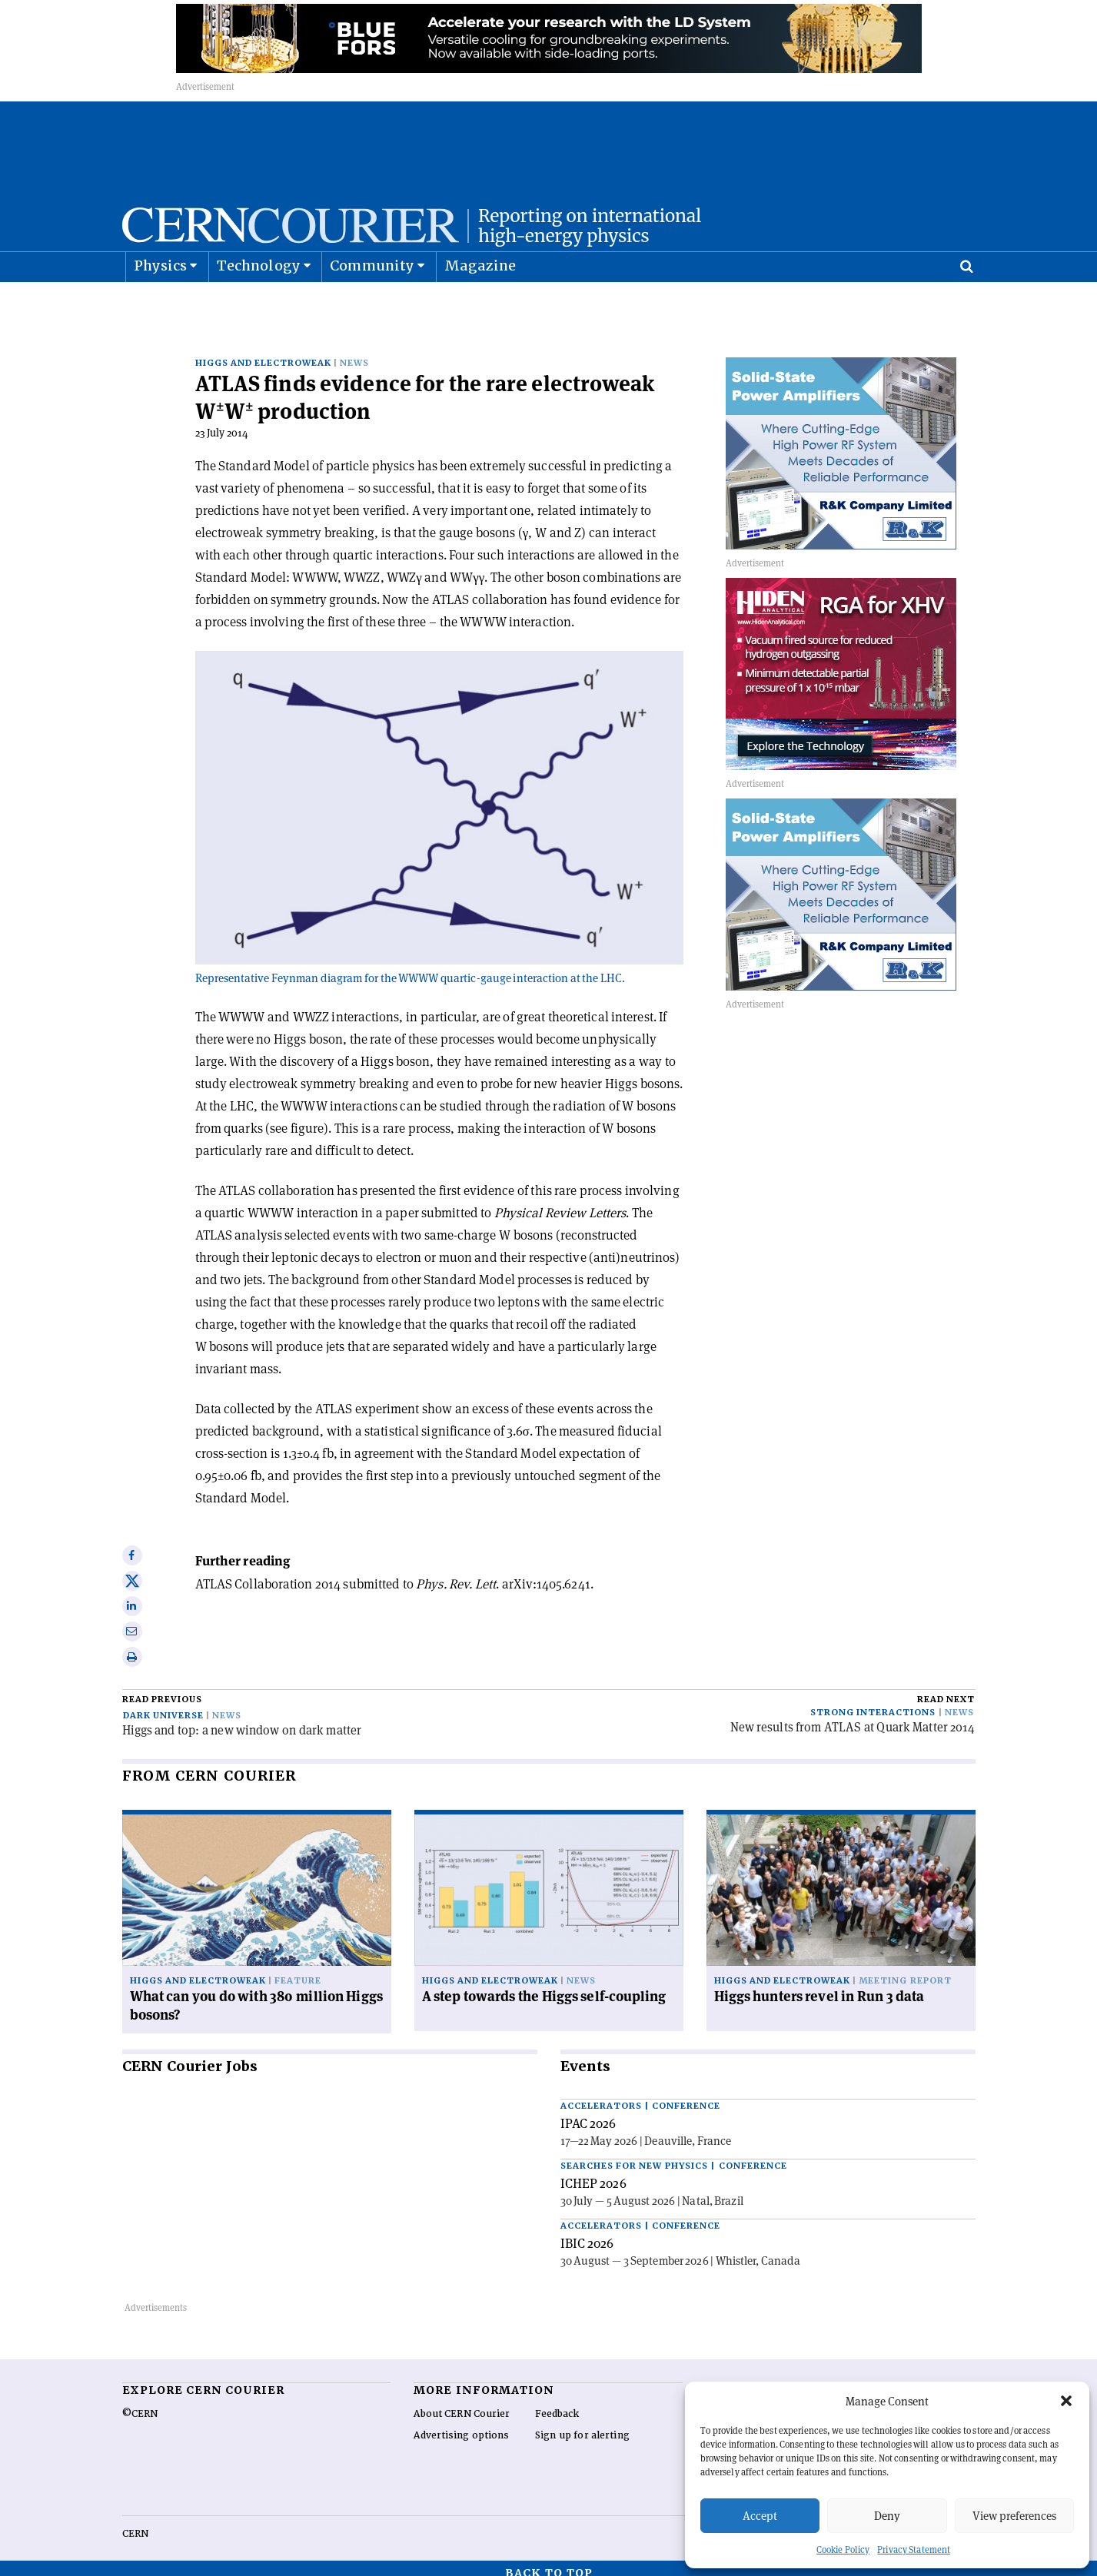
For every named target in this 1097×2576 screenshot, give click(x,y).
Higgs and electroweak (263, 353)
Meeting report (905, 1970)
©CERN (140, 2404)
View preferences (1014, 2515)
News (354, 353)
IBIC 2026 (587, 2233)
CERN (135, 2524)
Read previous (162, 1689)
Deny (887, 2515)
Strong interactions (873, 1702)
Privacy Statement (913, 2549)
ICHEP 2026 (593, 2173)
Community (372, 304)
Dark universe (163, 1705)
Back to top (549, 2563)
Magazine (480, 304)
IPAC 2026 (588, 2113)
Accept (760, 2515)
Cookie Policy (842, 2549)
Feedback (557, 2404)
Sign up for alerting (582, 2425)
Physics (160, 304)
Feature (297, 1970)
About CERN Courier (462, 2404)
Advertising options (461, 2425)
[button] (1066, 2400)
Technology (259, 304)
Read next (946, 1689)
